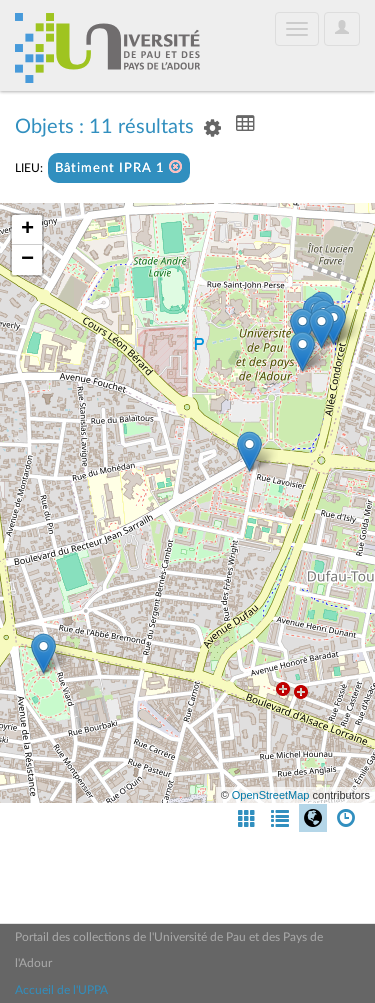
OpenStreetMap (271, 795)
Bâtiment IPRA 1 (119, 167)
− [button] (27, 260)
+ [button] (27, 230)
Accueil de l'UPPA (61, 990)
